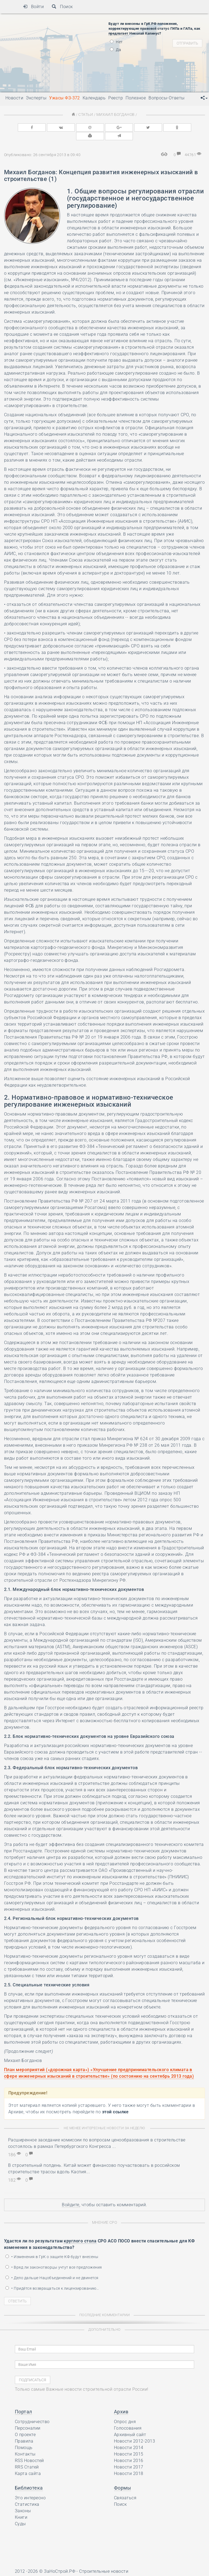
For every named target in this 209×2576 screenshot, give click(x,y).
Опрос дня (125, 2411)
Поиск (62, 6)
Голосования (127, 2418)
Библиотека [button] (29, 2478)
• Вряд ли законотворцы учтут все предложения (53, 2257)
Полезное (136, 97)
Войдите (70, 2195)
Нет (116, 42)
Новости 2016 (128, 2450)
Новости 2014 (128, 2437)
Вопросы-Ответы (167, 97)
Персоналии (28, 2418)
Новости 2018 (128, 2463)
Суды (20, 2514)
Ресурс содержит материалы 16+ (50, 2569)
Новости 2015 (128, 2444)
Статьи (87, 114)
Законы (23, 2501)
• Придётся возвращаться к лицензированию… (52, 2278)
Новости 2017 (128, 2457)
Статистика (27, 2494)
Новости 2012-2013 (134, 2431)
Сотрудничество (32, 2411)
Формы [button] (122, 2478)
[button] (204, 98)
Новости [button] (14, 97)
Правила (24, 2431)
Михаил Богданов (115, 114)
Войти (33, 6)
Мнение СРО (104, 2213)
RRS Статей (27, 2457)
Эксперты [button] (36, 97)
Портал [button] (23, 2402)
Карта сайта (28, 2463)
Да (115, 50)
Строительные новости (103, 2561)
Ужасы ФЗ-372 (64, 97)
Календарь (94, 97)
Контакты (25, 2444)
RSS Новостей (29, 2450)
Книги (21, 2507)
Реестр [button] (115, 97)
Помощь (24, 2437)
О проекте (25, 2424)
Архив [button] (121, 2402)
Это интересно (30, 2488)
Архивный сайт (130, 2424)
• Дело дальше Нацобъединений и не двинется (52, 2268)
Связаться (125, 2488)
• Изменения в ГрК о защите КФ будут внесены (51, 2247)
